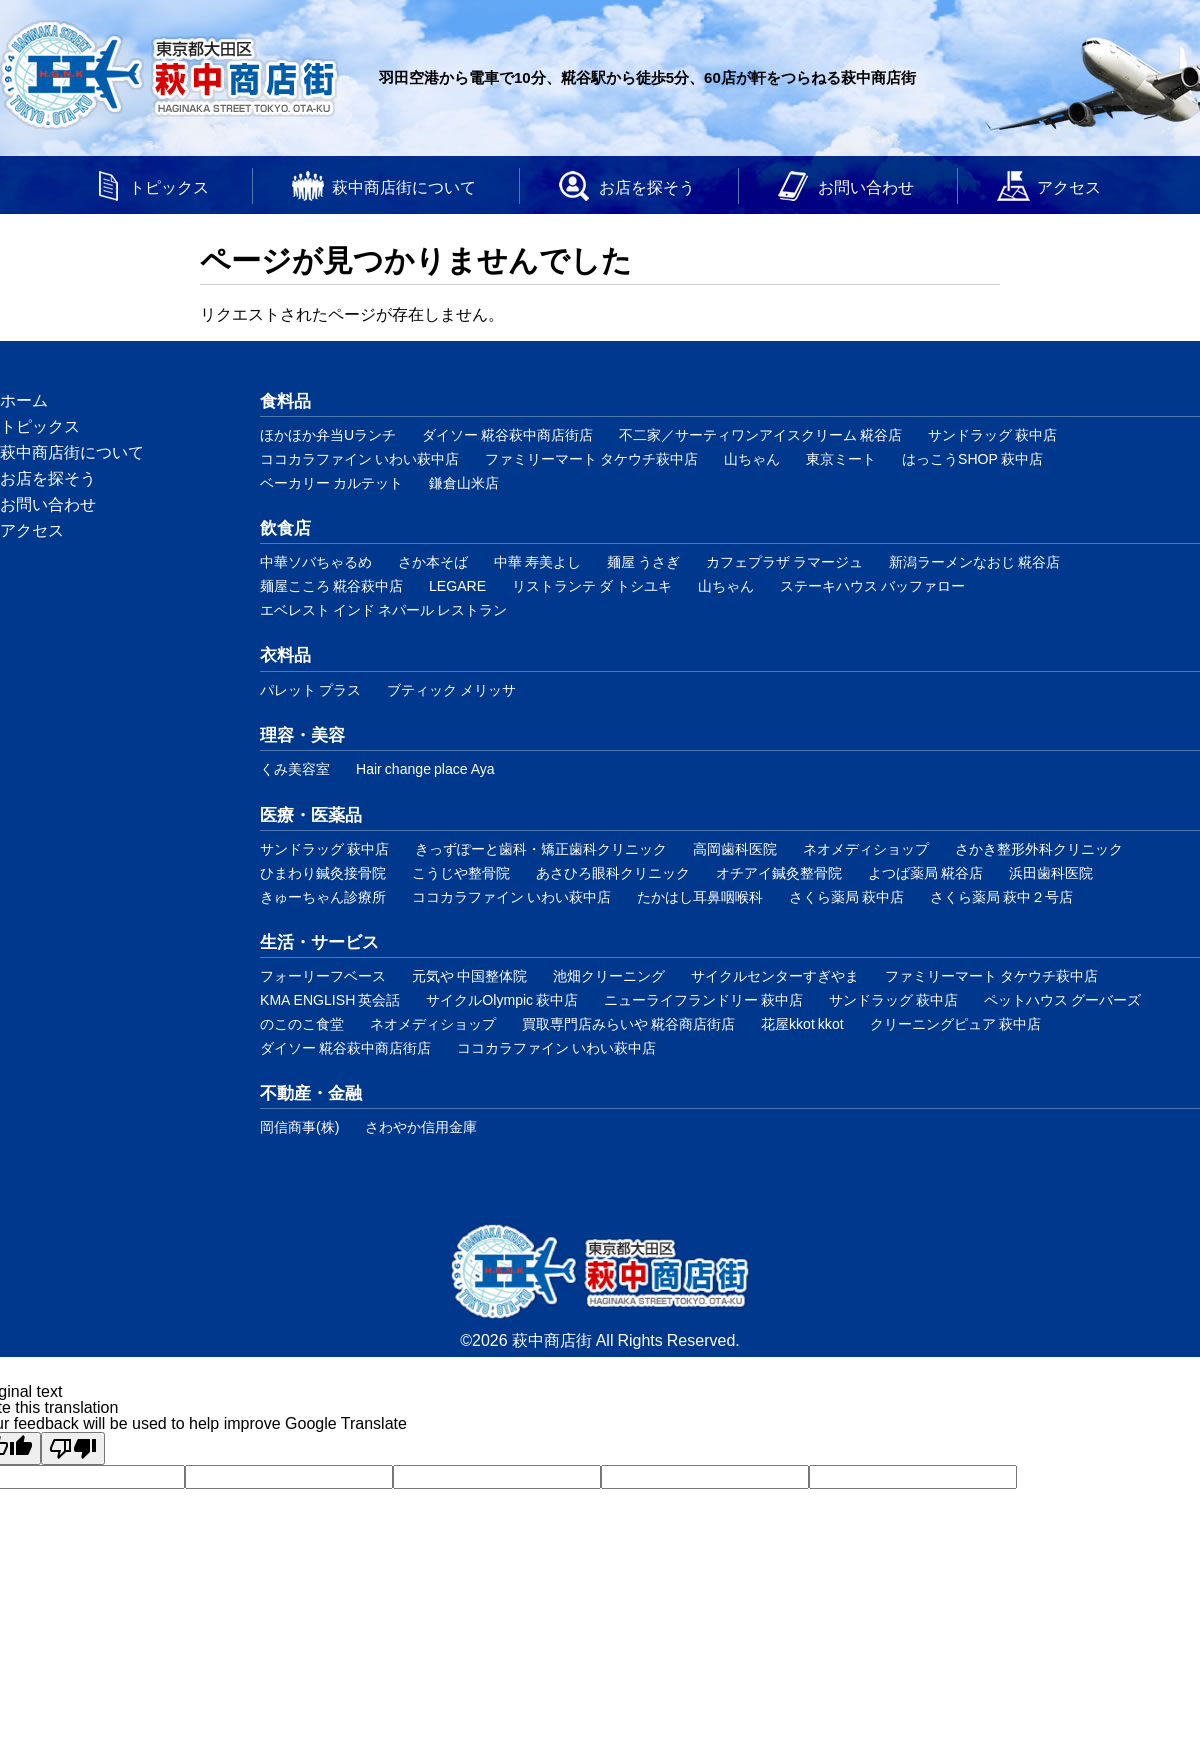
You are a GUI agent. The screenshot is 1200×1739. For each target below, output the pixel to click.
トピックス (169, 186)
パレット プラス (310, 689)
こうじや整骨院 (461, 872)
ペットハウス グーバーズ (1062, 999)
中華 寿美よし (537, 561)
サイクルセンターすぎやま (775, 975)
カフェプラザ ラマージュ (784, 561)
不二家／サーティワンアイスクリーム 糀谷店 (760, 434)
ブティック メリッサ (451, 689)
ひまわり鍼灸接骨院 (323, 872)
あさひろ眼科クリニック (613, 872)
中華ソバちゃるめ (316, 561)
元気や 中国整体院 (469, 975)
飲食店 (285, 526)
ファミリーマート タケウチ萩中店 (591, 458)
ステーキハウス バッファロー (872, 585)
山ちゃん (752, 458)
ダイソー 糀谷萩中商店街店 (507, 434)
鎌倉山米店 (464, 482)
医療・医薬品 (311, 813)
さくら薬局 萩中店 (846, 896)
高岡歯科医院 (735, 848)
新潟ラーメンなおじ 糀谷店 (974, 561)
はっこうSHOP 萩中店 (972, 458)
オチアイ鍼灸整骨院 (779, 872)
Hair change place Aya (425, 768)
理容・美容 (302, 733)
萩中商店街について (404, 186)
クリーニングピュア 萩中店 (955, 1023)
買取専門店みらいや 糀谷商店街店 (628, 1023)
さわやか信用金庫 (421, 1126)
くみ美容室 (295, 768)
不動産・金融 (311, 1091)
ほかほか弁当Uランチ (328, 434)
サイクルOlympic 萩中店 (502, 999)
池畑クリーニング (609, 975)
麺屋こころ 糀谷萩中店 (331, 585)
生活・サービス (319, 940)
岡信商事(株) (299, 1126)
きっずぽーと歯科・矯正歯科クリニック (541, 848)
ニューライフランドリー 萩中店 (703, 999)
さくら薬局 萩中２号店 (1001, 896)
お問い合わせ (866, 186)
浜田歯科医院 (1051, 872)
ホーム (24, 399)
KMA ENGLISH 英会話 (330, 999)
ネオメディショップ (866, 848)
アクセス (1069, 186)
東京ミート (841, 458)
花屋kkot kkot (802, 1023)
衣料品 (285, 653)
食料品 (285, 399)
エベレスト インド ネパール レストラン (383, 609)
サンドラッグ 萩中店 (992, 434)
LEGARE (457, 585)
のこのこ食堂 (302, 1023)
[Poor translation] (73, 1448)
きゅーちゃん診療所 (323, 896)
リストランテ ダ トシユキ (592, 585)
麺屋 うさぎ (643, 561)
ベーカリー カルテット (331, 482)
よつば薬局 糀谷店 (925, 872)
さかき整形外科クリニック (1039, 848)
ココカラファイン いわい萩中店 (359, 458)
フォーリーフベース (323, 975)
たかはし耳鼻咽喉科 (700, 896)
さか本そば (433, 561)
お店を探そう (647, 186)
